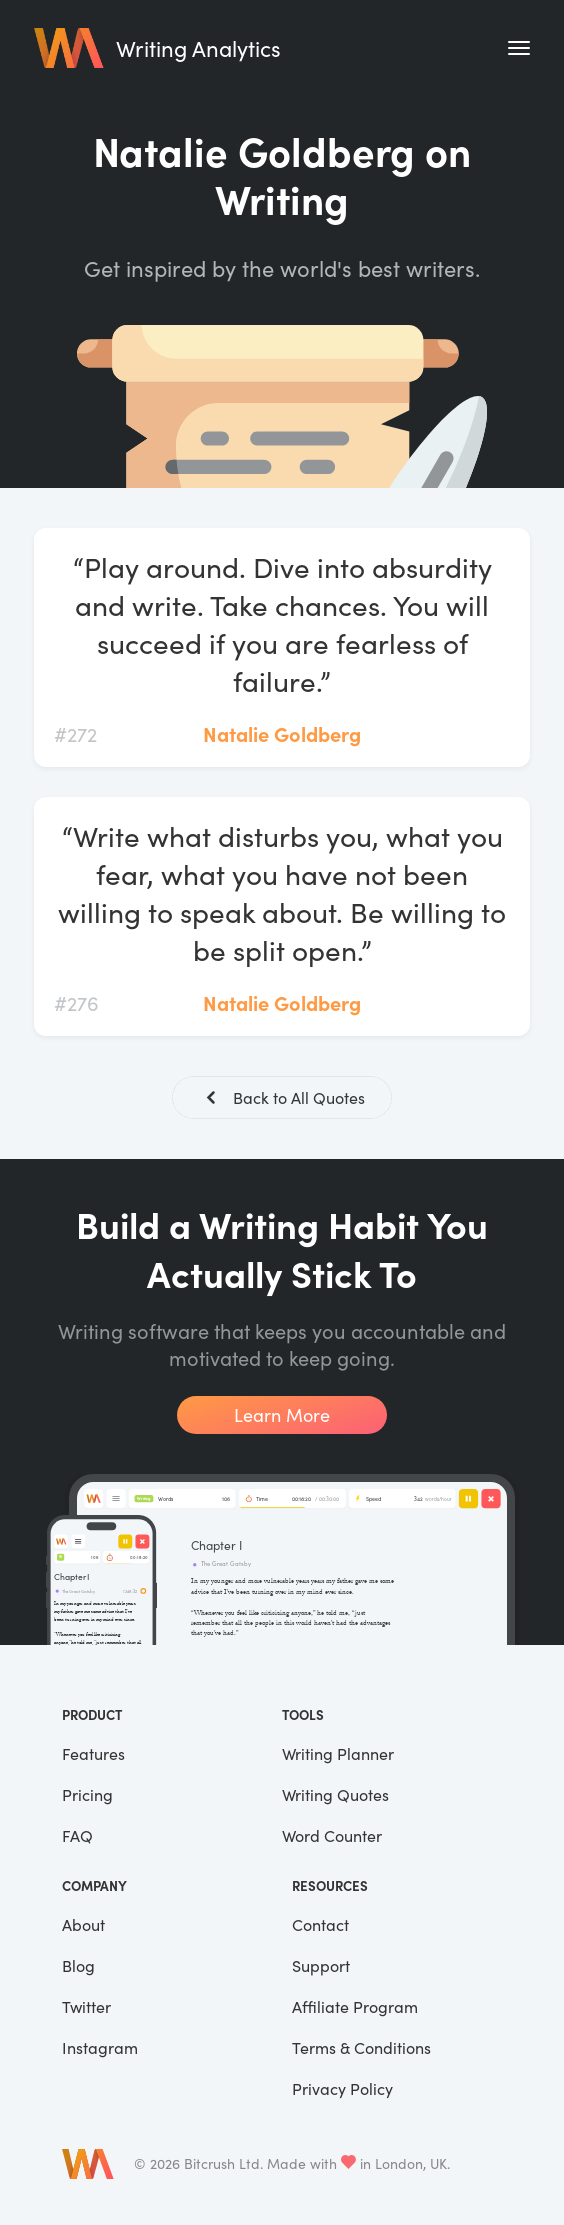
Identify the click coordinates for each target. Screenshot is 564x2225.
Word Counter (332, 1835)
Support (321, 1965)
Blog (78, 1965)
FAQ (77, 1835)
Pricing (87, 1794)
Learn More (282, 1415)
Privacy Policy (342, 2088)
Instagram (100, 2047)
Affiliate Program (355, 2006)
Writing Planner (338, 1753)
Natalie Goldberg (282, 733)
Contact (320, 1924)
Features (93, 1753)
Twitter (86, 2006)
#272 (75, 733)
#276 (76, 1002)
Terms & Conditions (361, 2047)
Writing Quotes (335, 1794)
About (83, 1924)
